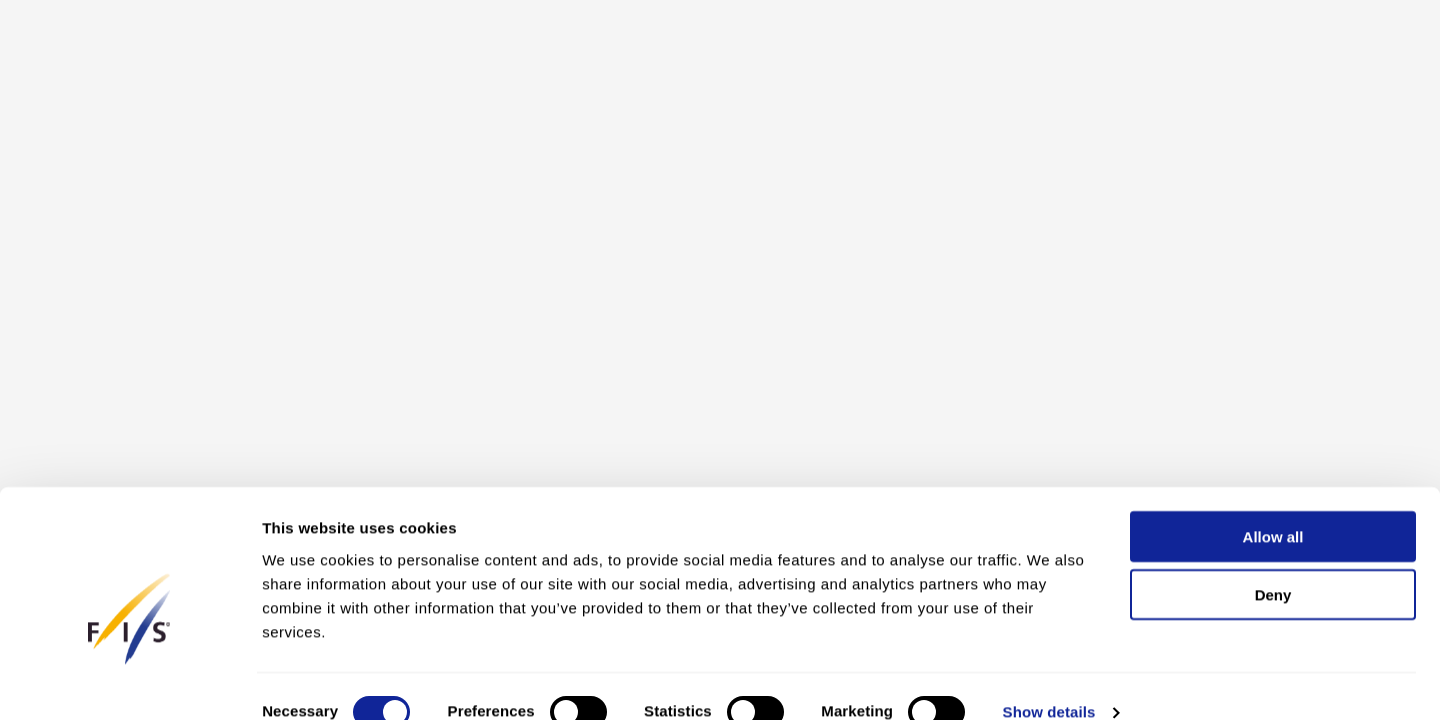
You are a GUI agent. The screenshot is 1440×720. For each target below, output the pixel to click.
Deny (1273, 563)
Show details (1049, 680)
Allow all (1273, 504)
